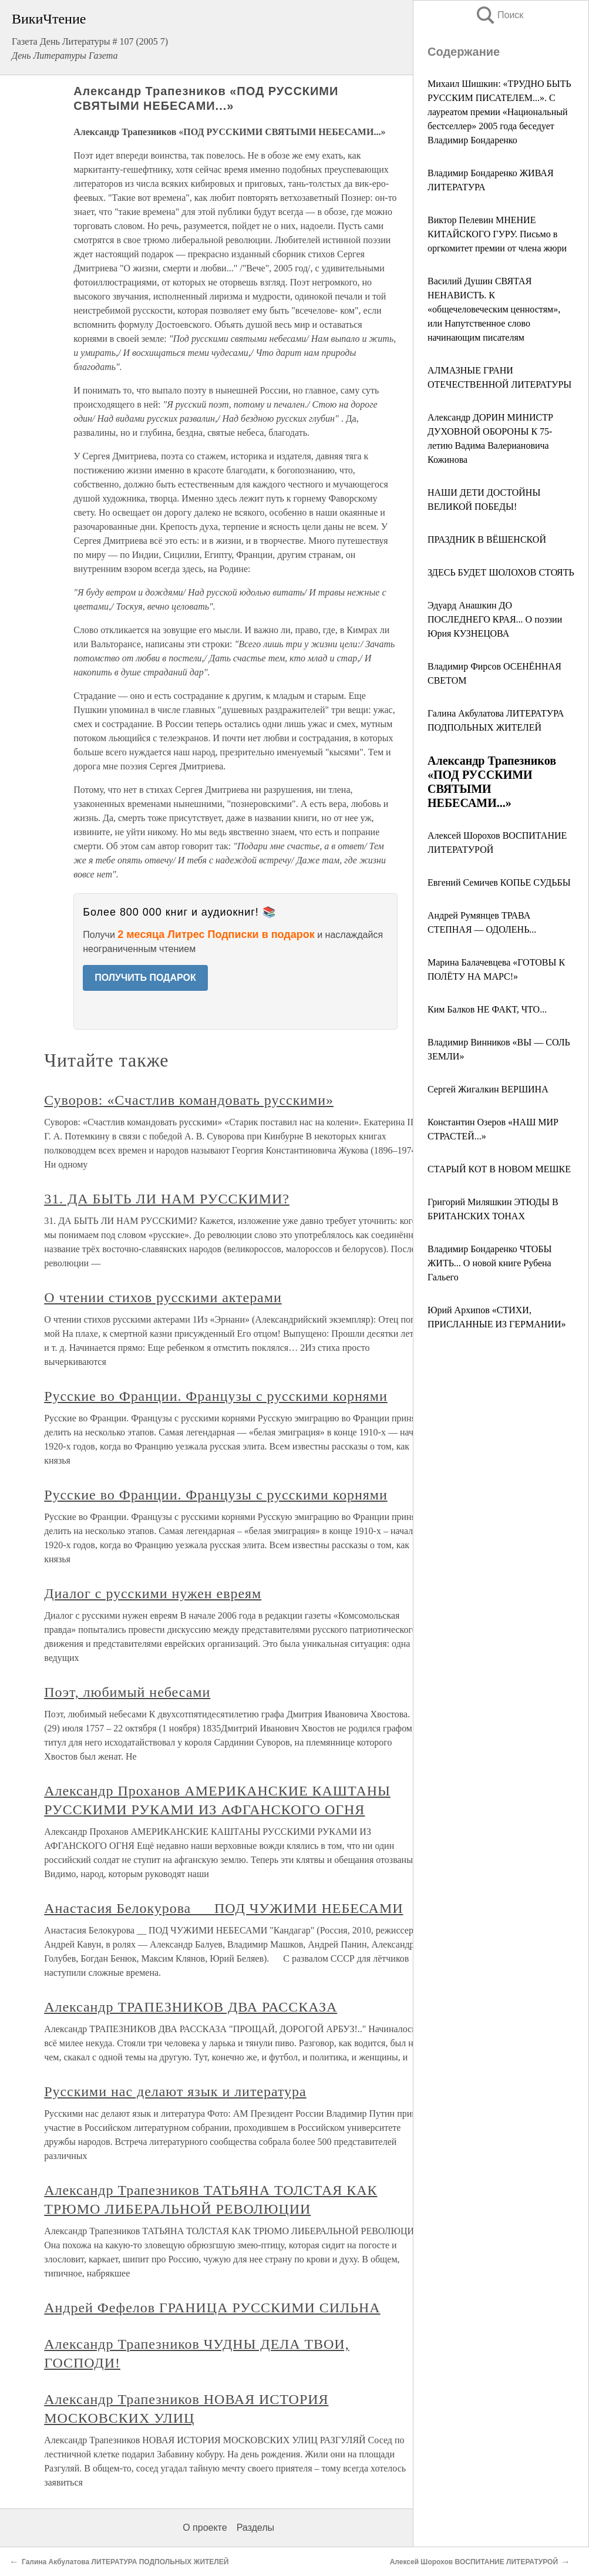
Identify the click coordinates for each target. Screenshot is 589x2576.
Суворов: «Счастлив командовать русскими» (189, 1100)
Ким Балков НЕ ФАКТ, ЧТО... (487, 1009)
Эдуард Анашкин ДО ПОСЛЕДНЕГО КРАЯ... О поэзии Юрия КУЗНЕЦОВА (495, 619)
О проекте (205, 2528)
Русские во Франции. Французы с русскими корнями (216, 1396)
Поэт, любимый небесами (127, 1692)
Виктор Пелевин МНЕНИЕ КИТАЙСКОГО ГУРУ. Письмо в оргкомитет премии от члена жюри (497, 234)
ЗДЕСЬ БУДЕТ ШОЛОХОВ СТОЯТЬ (501, 572)
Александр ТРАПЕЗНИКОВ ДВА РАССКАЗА (190, 2007)
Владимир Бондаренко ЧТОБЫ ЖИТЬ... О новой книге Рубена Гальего (489, 1263)
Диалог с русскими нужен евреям (152, 1593)
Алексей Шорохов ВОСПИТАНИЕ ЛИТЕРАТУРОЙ (474, 2562)
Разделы (255, 2528)
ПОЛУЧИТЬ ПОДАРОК (145, 978)
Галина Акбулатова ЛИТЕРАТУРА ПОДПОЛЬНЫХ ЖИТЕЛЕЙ (125, 2562)
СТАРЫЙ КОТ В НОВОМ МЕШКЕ (499, 1169)
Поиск (499, 15)
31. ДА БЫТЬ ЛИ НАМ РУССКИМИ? (167, 1198)
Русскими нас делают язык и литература (175, 2091)
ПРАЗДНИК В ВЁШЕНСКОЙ (487, 539)
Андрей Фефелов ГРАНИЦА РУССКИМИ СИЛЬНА (212, 2307)
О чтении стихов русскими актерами (163, 1297)
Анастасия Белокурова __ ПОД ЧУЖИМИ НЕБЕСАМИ (223, 1908)
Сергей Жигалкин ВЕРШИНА (488, 1089)
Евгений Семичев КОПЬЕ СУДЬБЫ (499, 882)
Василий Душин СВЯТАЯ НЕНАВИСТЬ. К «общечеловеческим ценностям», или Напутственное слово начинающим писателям (494, 309)
